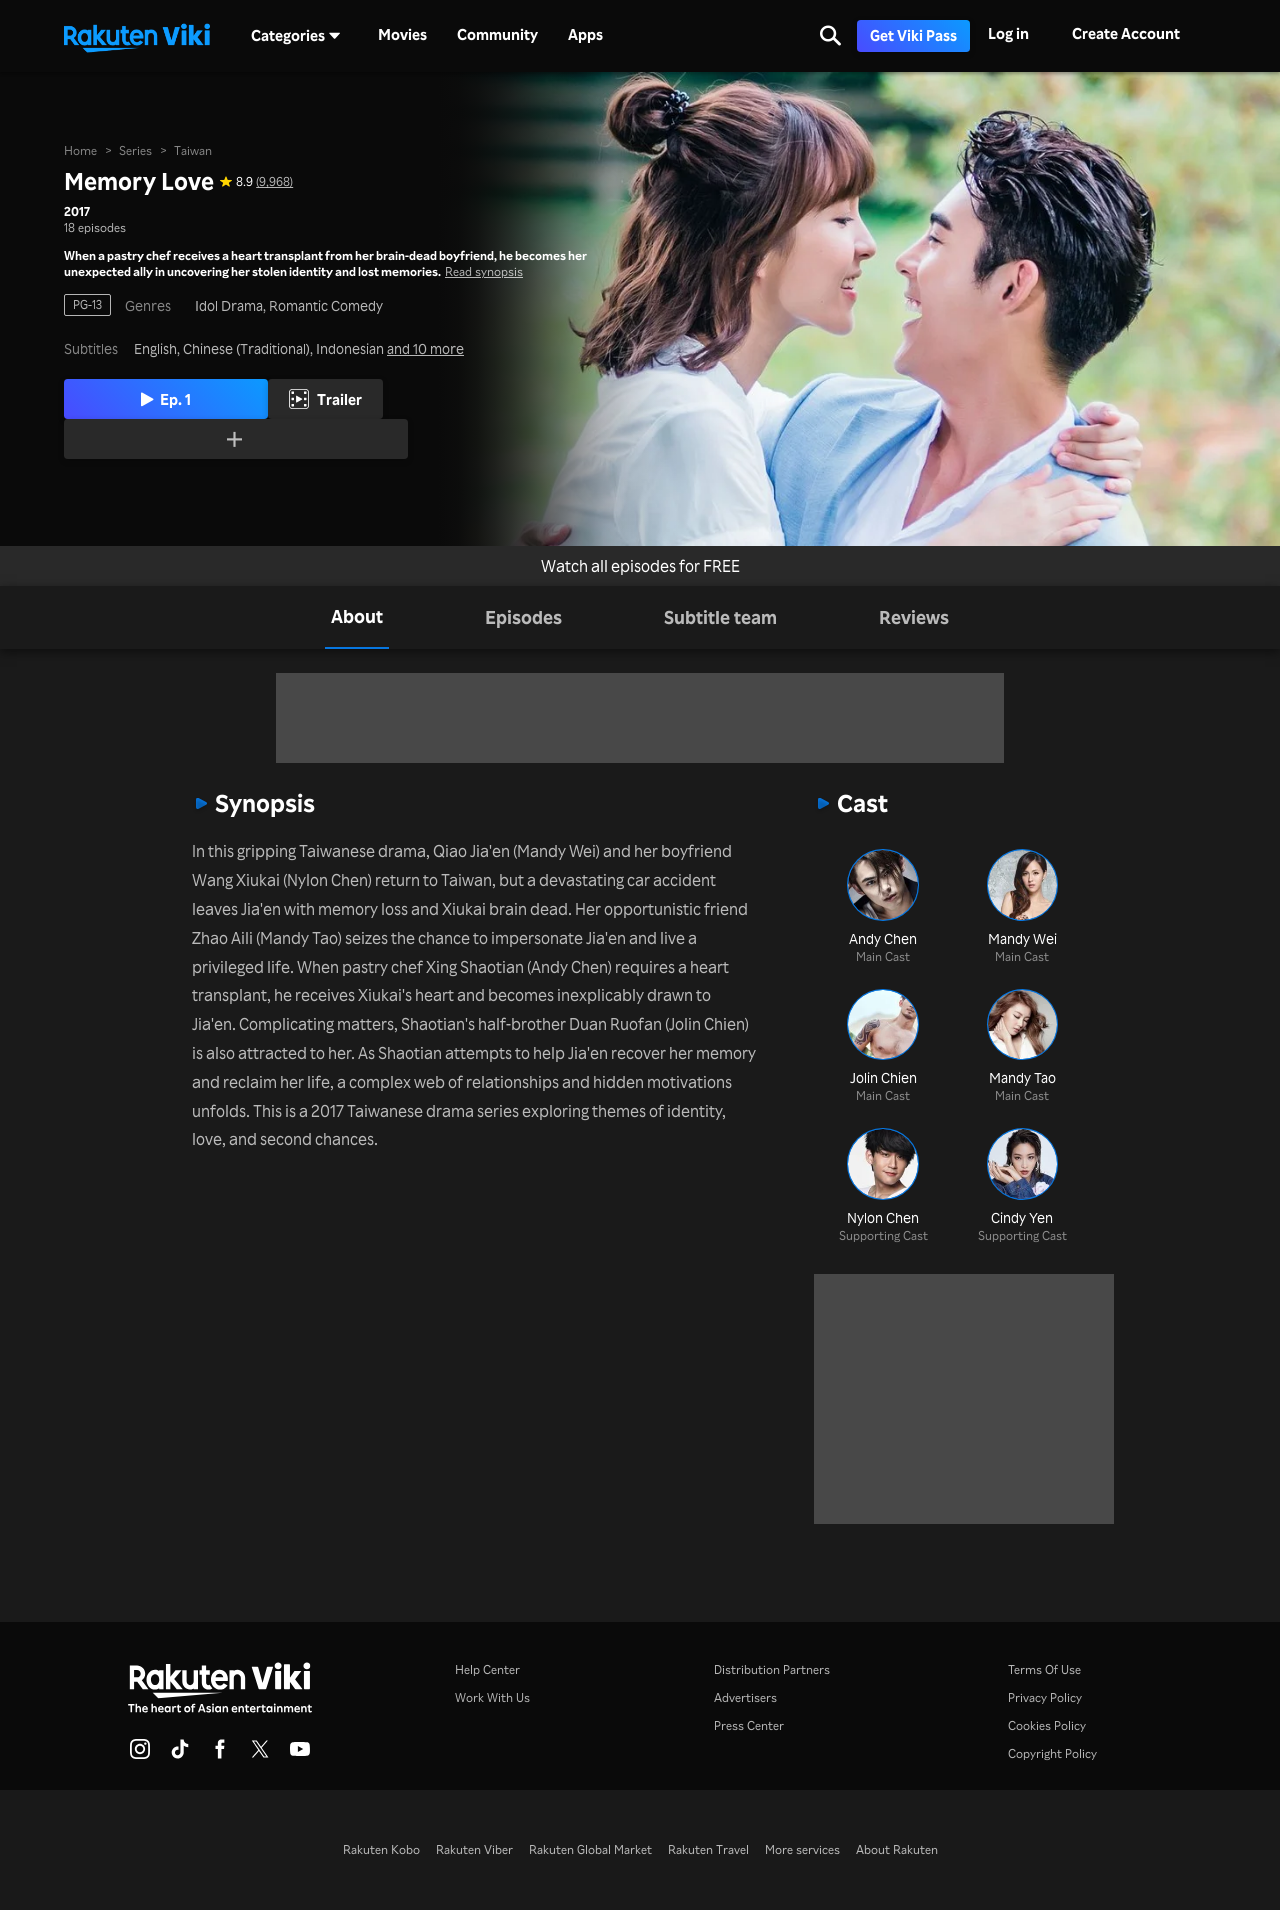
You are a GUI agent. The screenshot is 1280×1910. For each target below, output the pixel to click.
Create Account (1126, 33)
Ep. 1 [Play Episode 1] (194, 398)
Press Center (749, 1725)
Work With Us (492, 1697)
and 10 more (425, 347)
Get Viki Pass (913, 35)
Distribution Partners (772, 1669)
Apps (585, 35)
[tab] (357, 617)
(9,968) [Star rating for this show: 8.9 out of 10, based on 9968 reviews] (274, 180)
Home (80, 148)
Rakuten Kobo (381, 1849)
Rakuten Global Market (590, 1849)
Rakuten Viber (474, 1849)
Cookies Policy (1047, 1725)
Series (135, 148)
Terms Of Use (1044, 1669)
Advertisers (745, 1697)
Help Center (487, 1669)
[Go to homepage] (137, 36)
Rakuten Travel (708, 1849)
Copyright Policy (1052, 1753)
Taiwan (193, 148)
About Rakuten (897, 1849)
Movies (402, 35)
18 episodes (95, 225)
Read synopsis (484, 270)
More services (802, 1849)
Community (497, 35)
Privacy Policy (1045, 1697)
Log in (1008, 33)
